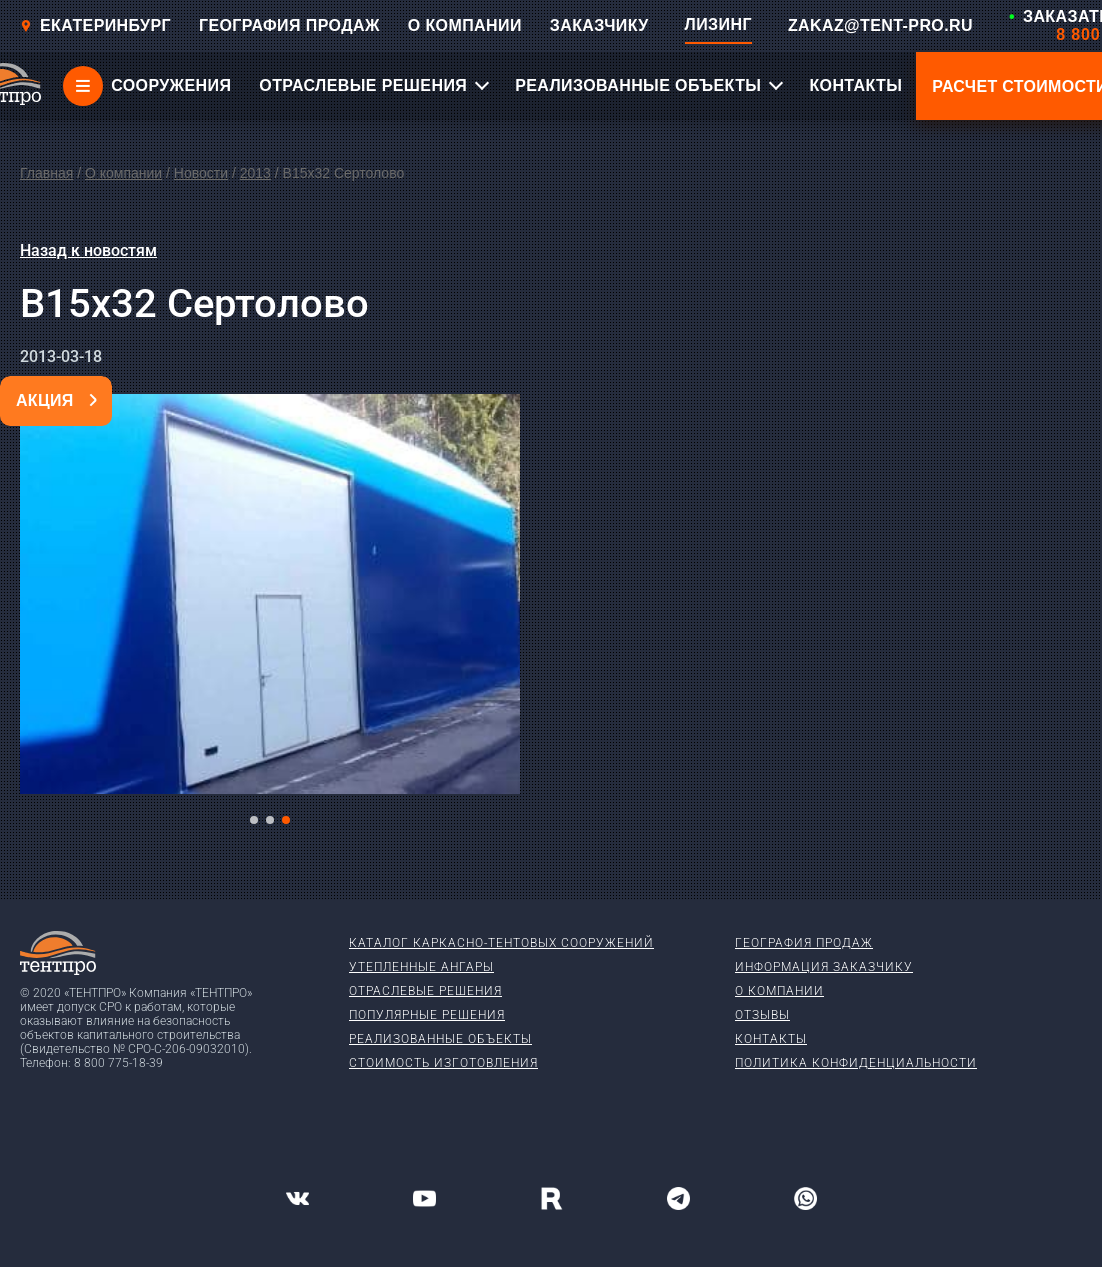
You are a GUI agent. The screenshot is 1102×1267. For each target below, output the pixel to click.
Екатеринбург (95, 25)
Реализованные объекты (440, 1039)
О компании (123, 173)
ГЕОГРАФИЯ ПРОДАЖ (289, 25)
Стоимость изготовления (443, 1063)
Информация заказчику (824, 967)
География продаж (804, 943)
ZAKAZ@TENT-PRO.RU (880, 25)
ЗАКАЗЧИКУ (599, 25)
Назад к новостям (88, 250)
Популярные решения (427, 1015)
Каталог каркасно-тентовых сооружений (501, 943)
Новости (201, 173)
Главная (46, 173)
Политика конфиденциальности (856, 1063)
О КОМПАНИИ (465, 25)
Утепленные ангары (421, 967)
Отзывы (762, 1015)
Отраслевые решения (425, 991)
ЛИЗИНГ (718, 24)
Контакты (771, 1039)
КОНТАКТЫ (855, 85)
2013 (255, 173)
